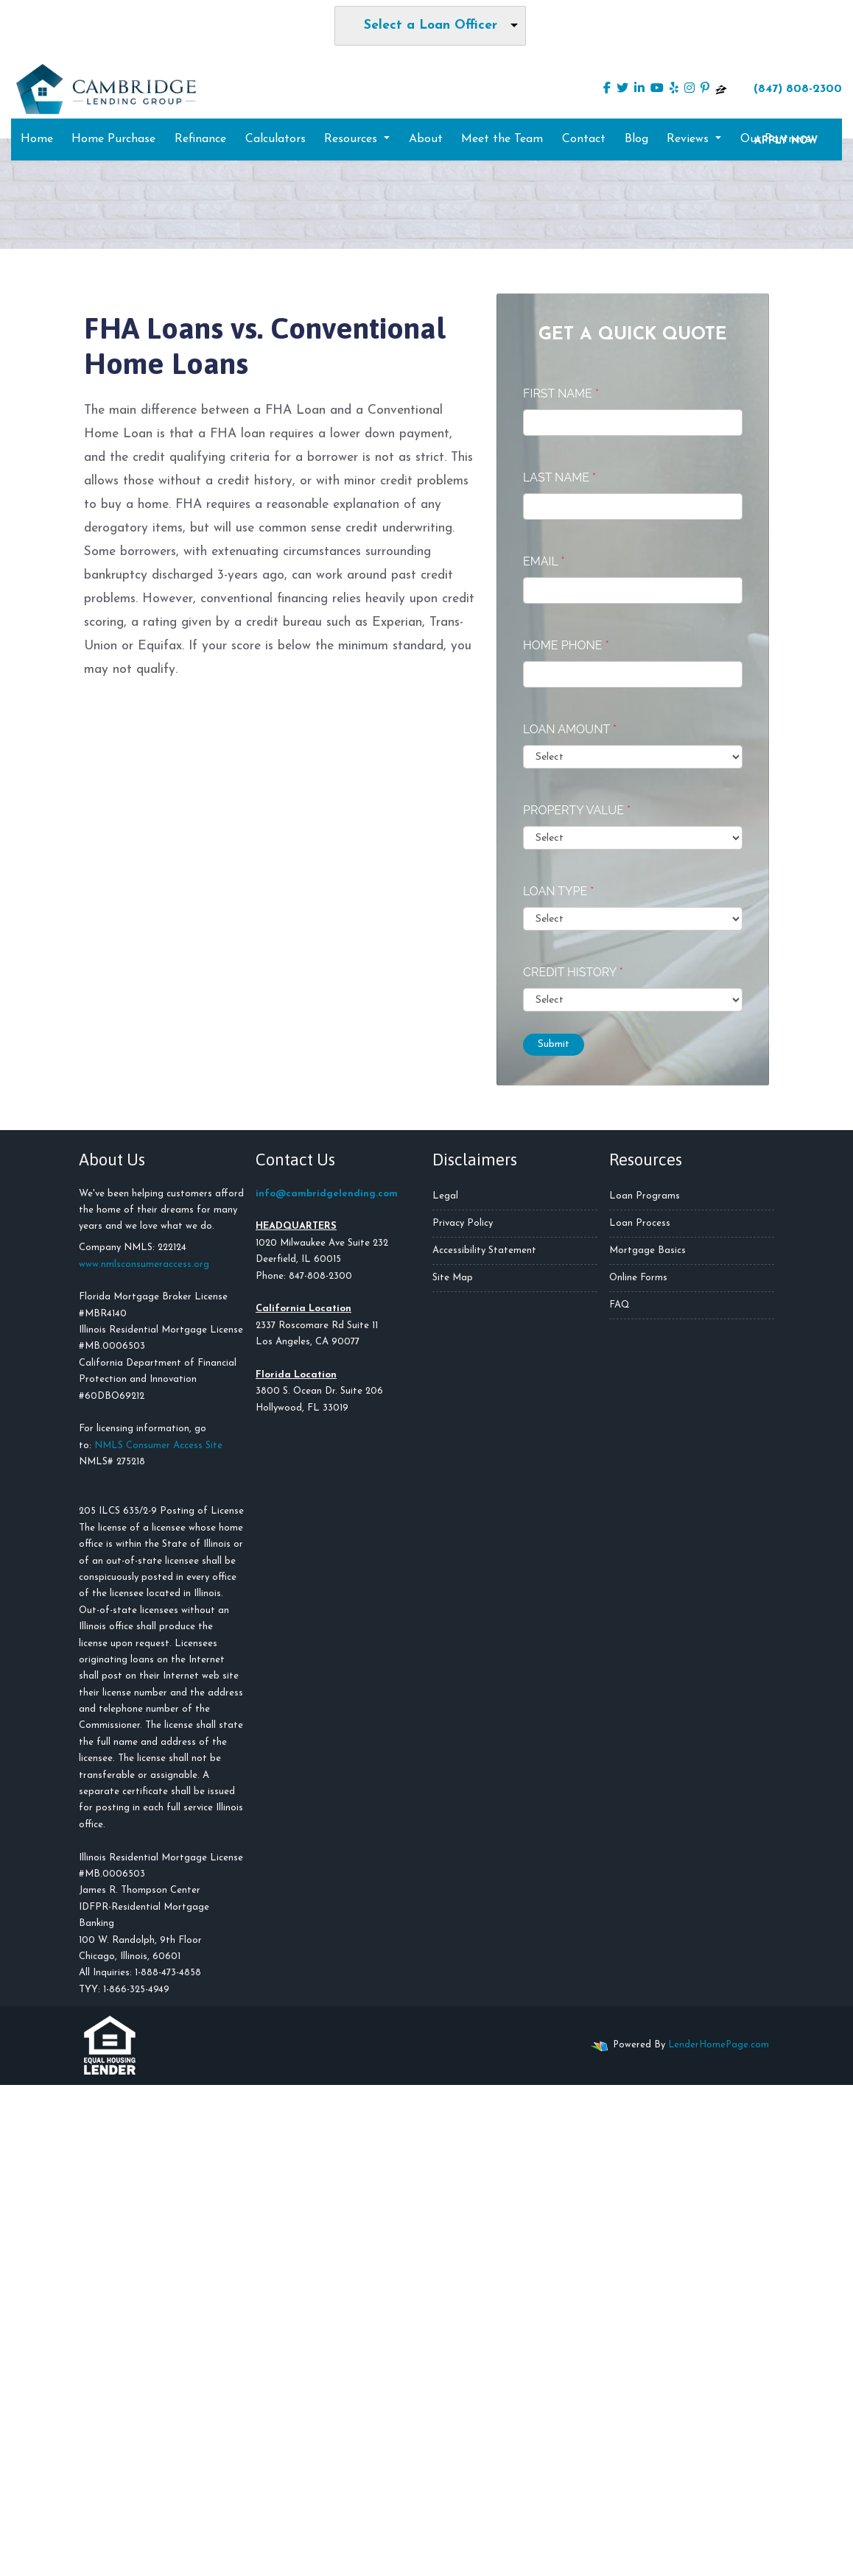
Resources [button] (352, 139)
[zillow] (721, 89)
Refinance (200, 139)
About (426, 139)
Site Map (452, 1277)
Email (544, 561)
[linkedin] (639, 89)
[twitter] (622, 89)
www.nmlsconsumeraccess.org (144, 1264)
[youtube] (657, 89)
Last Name (559, 477)
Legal (445, 1196)
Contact (583, 139)
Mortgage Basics (647, 1250)
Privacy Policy (462, 1223)
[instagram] (689, 89)
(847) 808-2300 (789, 88)
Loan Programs (644, 1196)
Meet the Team (502, 139)
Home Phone (566, 645)
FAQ (619, 1305)
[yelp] (674, 89)
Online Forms (638, 1277)
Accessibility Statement (484, 1250)
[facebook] (607, 89)
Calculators (275, 139)
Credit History (573, 972)
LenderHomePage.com (718, 2045)
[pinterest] (705, 89)
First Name (561, 393)
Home (37, 139)
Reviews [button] (689, 139)
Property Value (577, 810)
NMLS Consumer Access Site (158, 1445)
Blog (636, 139)
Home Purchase (113, 139)
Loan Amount (570, 729)
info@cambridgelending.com (327, 1194)
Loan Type (558, 891)
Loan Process (639, 1223)
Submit (553, 1044)
